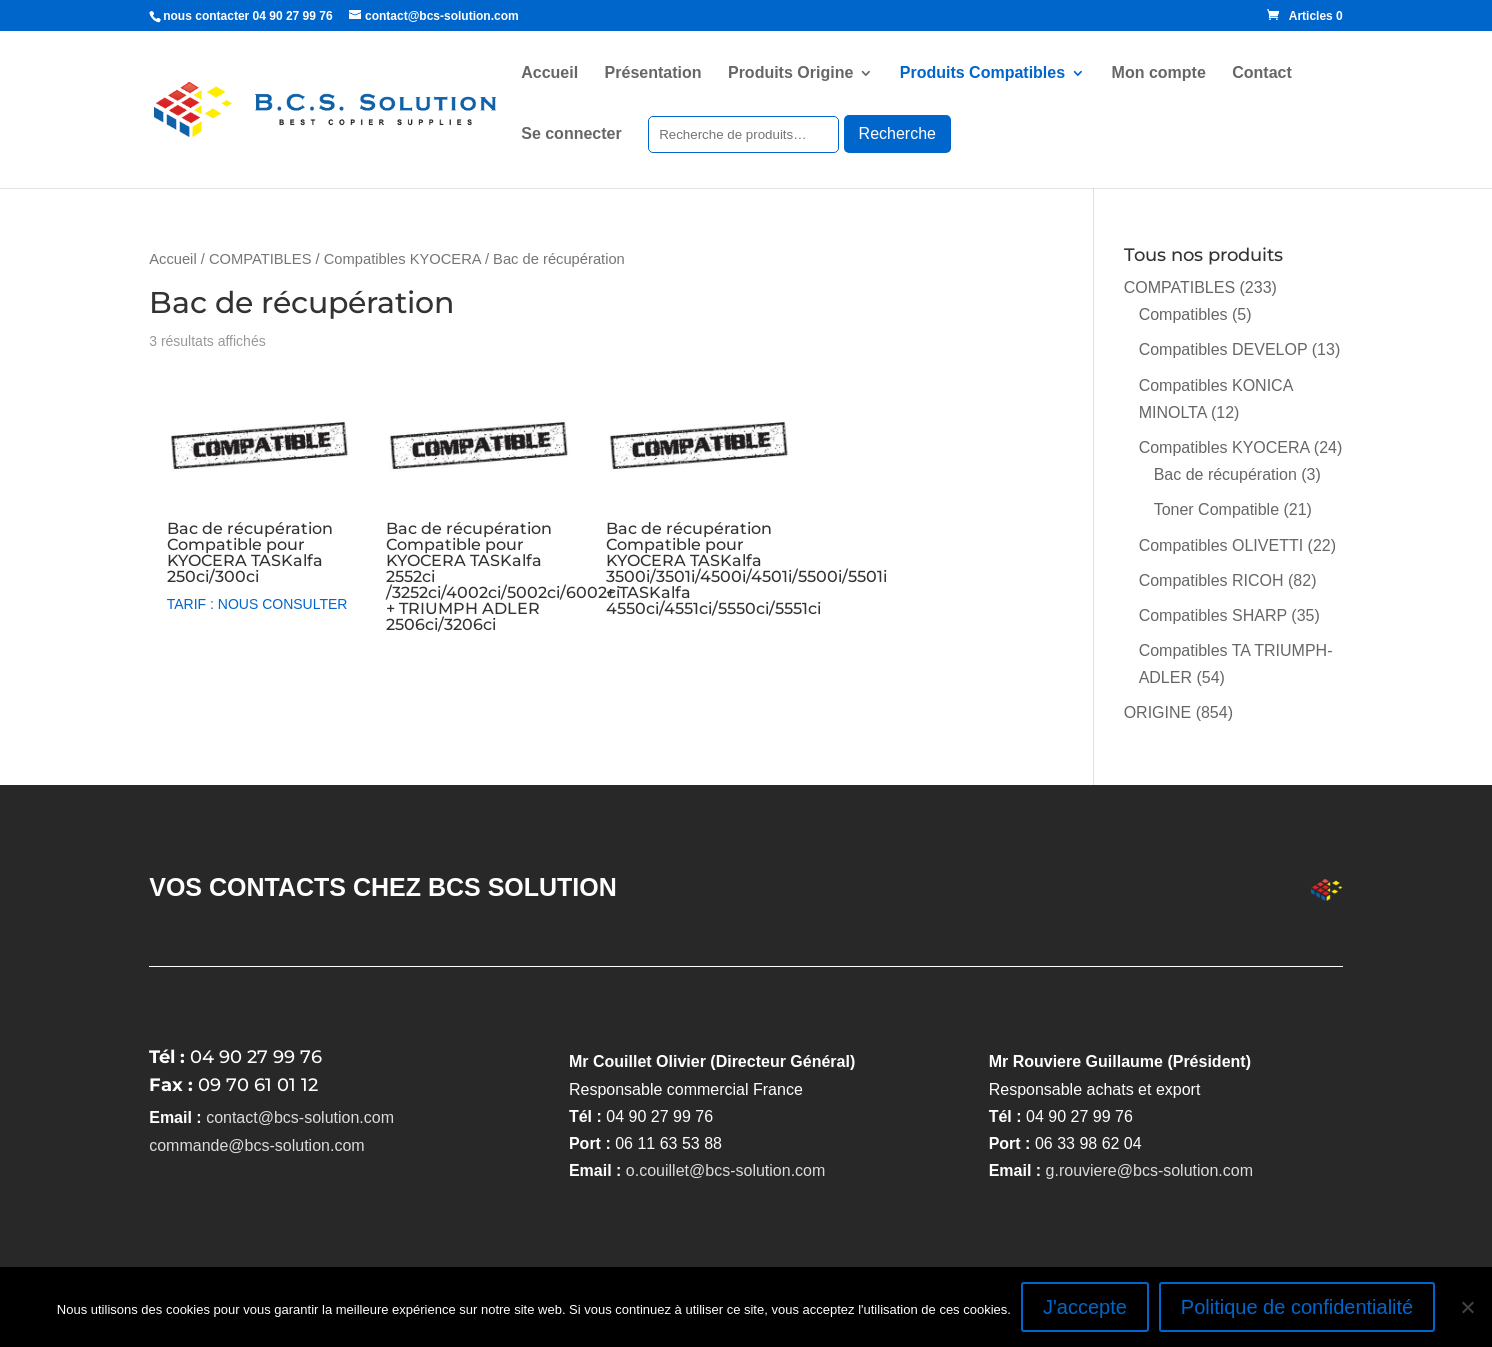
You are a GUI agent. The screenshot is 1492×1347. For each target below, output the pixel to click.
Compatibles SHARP (1213, 615)
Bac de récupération (1225, 474)
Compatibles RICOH (1211, 580)
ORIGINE (1158, 712)
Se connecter (571, 134)
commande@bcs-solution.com (256, 1145)
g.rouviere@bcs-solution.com (1149, 1170)
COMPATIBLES (260, 259)
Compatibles (1183, 314)
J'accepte (1085, 1307)
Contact (1262, 73)
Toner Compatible (1216, 509)
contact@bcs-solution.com (300, 1117)
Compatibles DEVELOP (1223, 349)
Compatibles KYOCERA (402, 259)
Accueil (549, 73)
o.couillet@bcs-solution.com (725, 1170)
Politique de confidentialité (1297, 1307)
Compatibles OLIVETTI (1221, 545)
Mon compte (1159, 73)
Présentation (653, 73)
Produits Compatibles (982, 73)
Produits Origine (790, 73)
